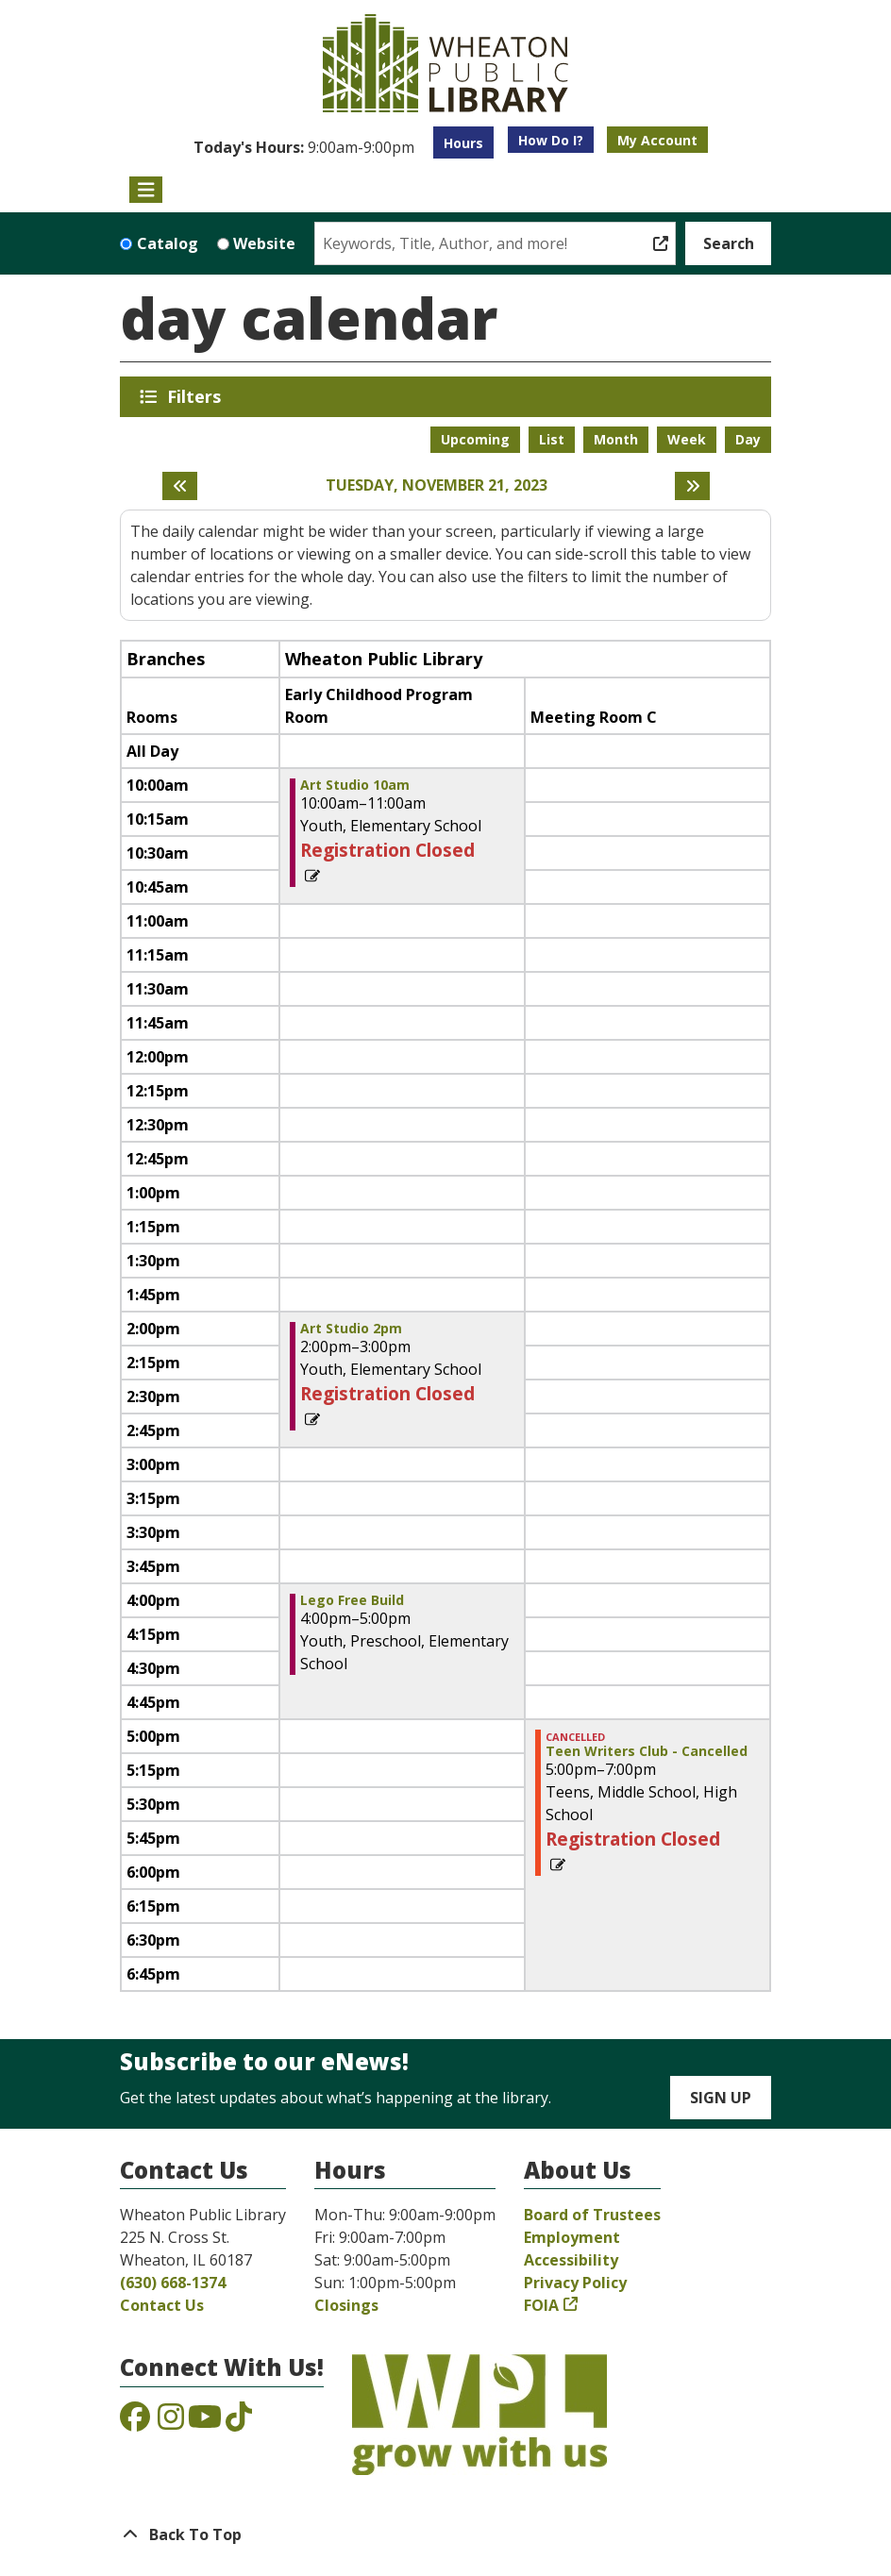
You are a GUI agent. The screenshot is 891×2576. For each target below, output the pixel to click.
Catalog (167, 243)
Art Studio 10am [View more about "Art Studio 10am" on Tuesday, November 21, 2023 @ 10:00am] (355, 785)
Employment (572, 2237)
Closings (346, 2305)
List (551, 439)
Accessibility (571, 2260)
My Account (657, 140)
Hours (463, 143)
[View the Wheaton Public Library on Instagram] (171, 2422)
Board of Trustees (592, 2214)
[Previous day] (179, 486)
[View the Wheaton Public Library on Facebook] (135, 2422)
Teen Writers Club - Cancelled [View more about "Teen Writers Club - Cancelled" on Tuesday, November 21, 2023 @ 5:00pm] (647, 1751)
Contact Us (162, 2305)
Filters (197, 396)
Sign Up (720, 2097)
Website (264, 243)
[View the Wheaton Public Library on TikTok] (239, 2422)
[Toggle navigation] (145, 189)
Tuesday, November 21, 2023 (436, 485)
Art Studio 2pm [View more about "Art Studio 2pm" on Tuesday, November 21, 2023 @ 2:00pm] (351, 1328)
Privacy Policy (575, 2282)
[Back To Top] (445, 2534)
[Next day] (692, 486)
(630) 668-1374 (173, 2282)
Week (686, 439)
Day (748, 439)
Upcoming (475, 439)
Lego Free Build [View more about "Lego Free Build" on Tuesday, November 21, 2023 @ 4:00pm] (352, 1600)
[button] (304, 147)
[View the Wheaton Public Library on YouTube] (205, 2422)
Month (616, 439)
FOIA (541, 2305)
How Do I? (550, 140)
